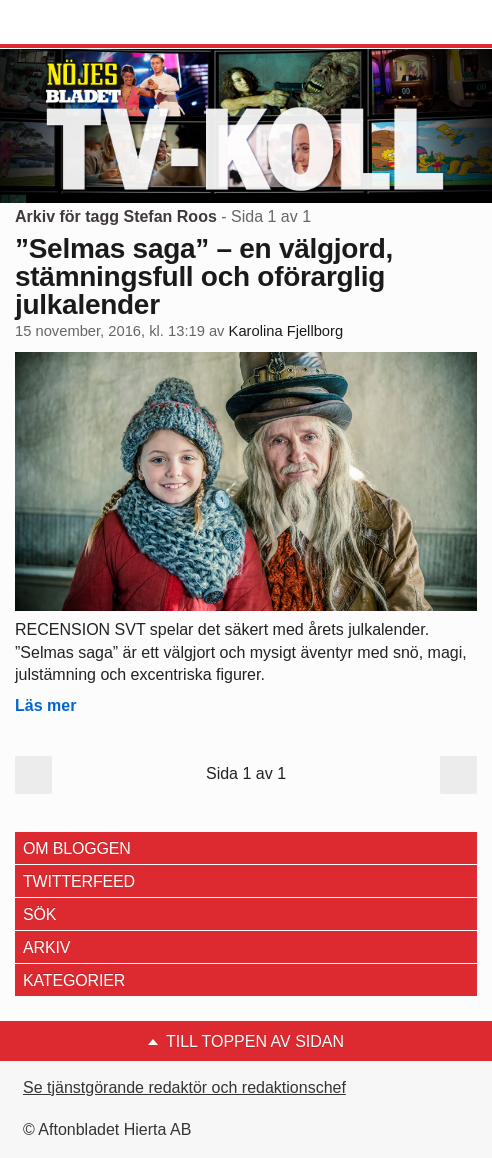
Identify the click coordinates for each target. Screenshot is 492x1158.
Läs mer (45, 705)
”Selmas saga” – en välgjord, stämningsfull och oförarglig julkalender (204, 276)
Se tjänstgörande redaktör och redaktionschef (184, 1087)
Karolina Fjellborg (286, 331)
